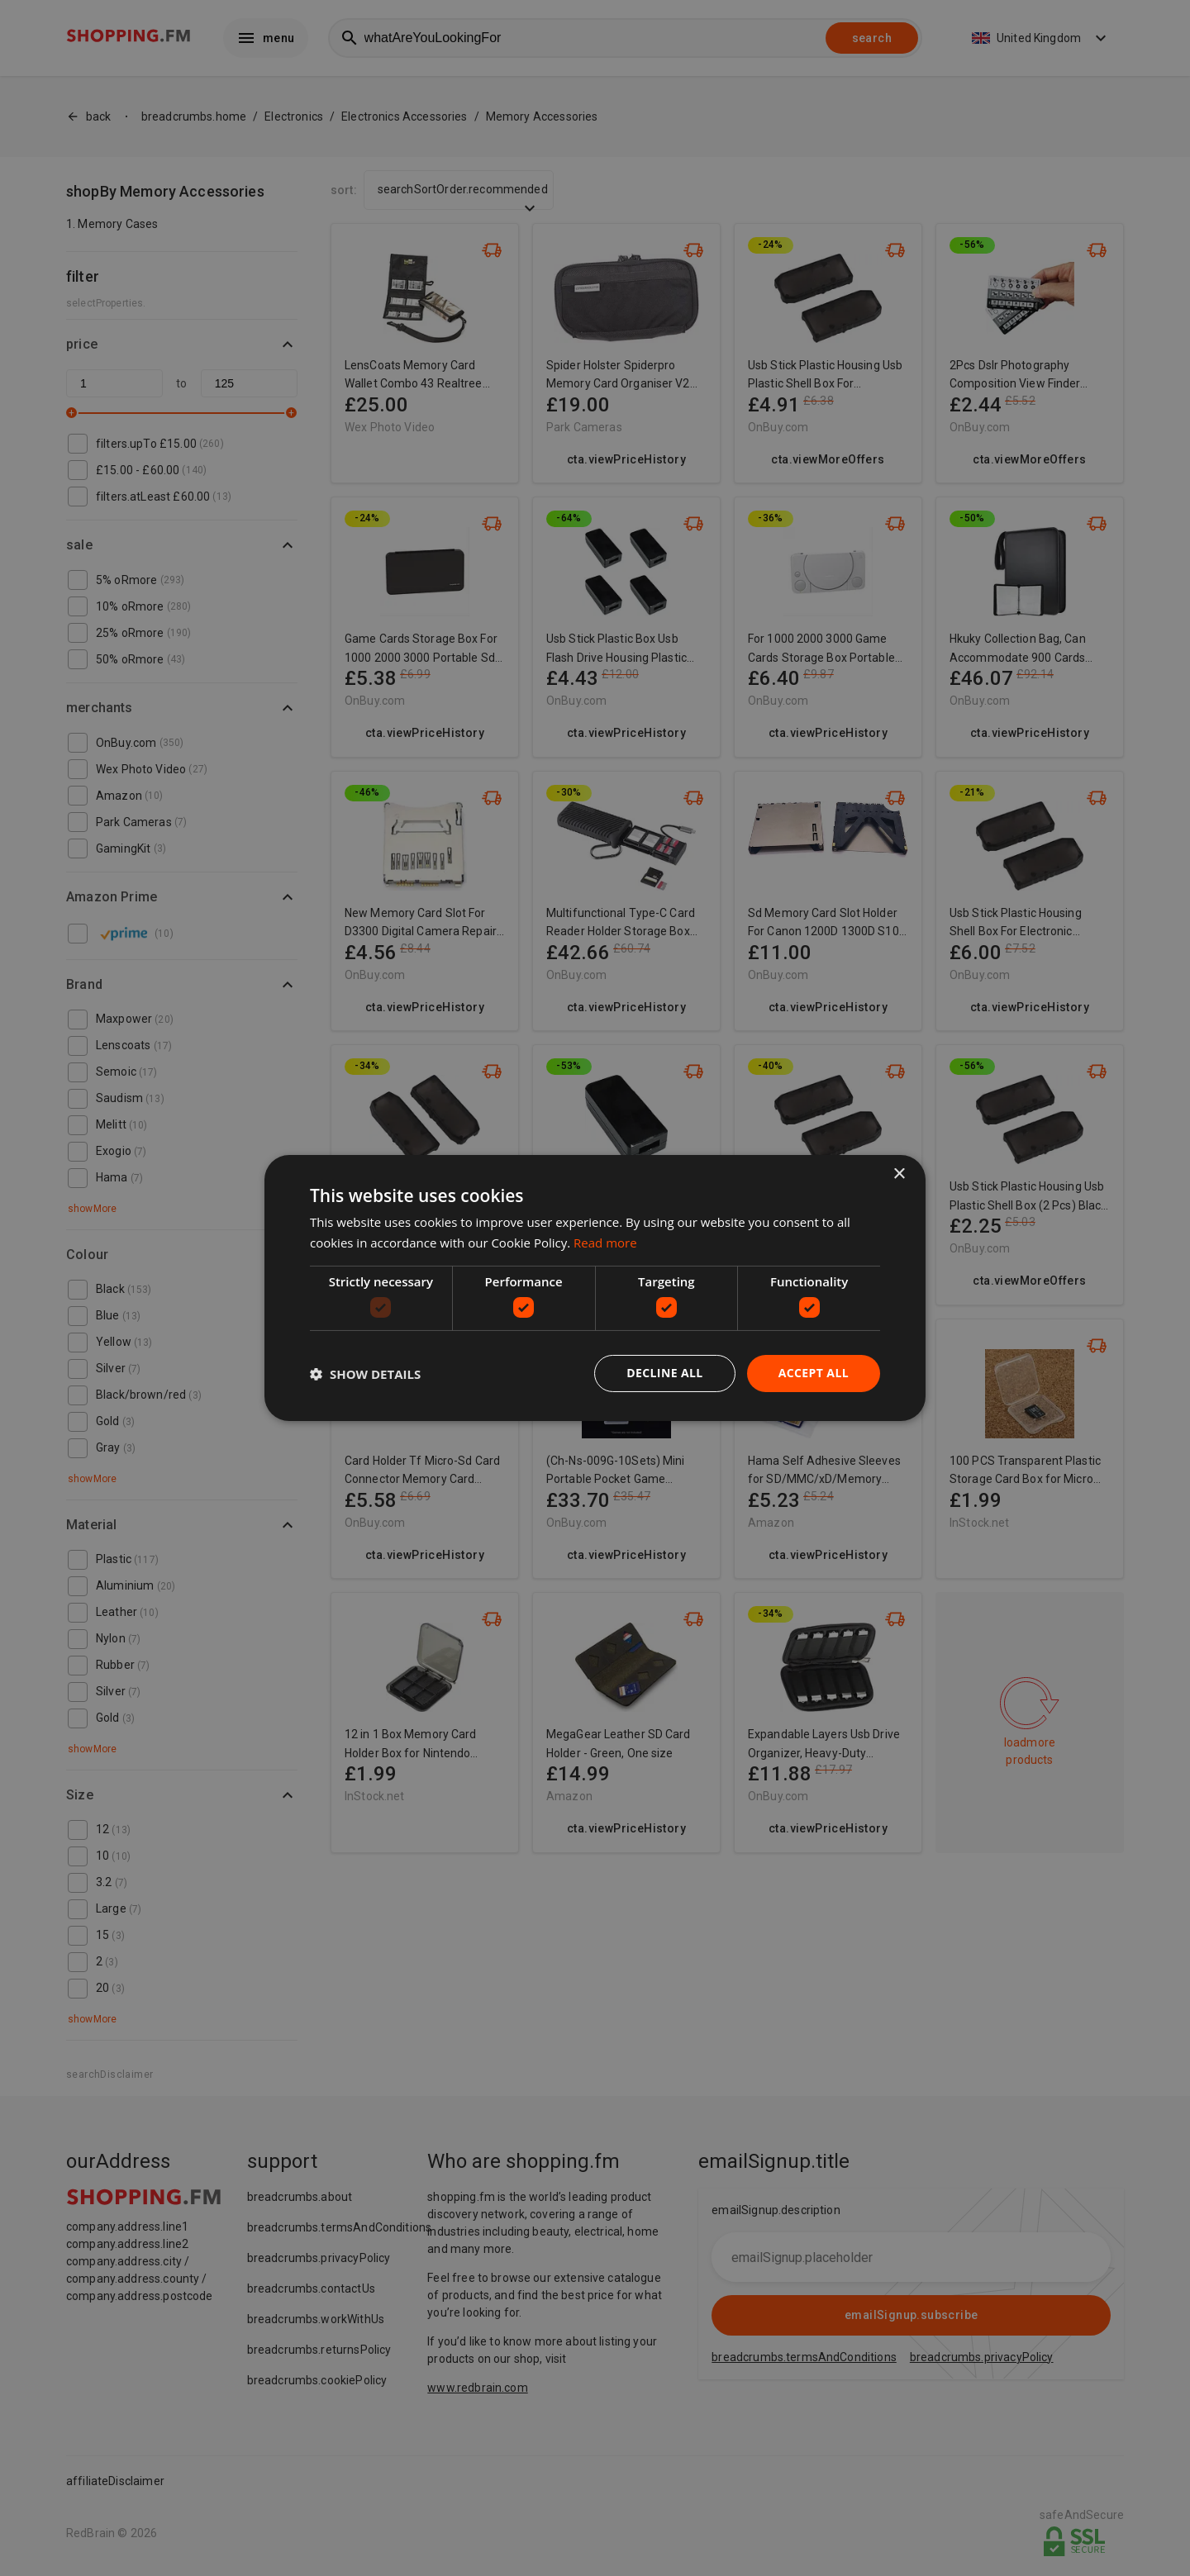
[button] (365, 1373)
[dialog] (595, 1288)
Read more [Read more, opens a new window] (605, 1242)
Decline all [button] (664, 1373)
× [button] (898, 1174)
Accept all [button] (813, 1373)
